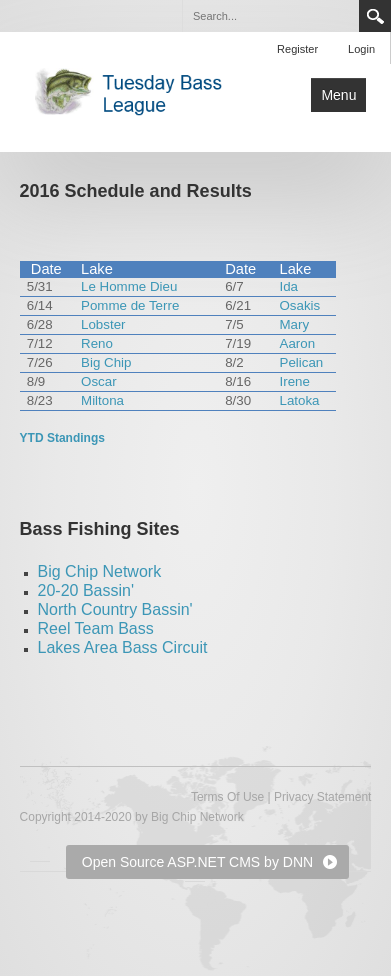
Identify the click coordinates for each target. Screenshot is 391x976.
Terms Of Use (227, 797)
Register (297, 49)
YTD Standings (62, 438)
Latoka (300, 400)
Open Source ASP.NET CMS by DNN (197, 862)
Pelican (302, 362)
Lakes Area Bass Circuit (123, 647)
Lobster (103, 324)
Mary (295, 324)
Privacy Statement (322, 797)
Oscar (99, 381)
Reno (97, 343)
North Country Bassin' (115, 609)
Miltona (102, 400)
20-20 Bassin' (86, 590)
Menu (338, 95)
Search (375, 16)
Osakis (300, 305)
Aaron (298, 343)
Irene (295, 381)
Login (361, 49)
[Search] (270, 16)
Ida (289, 286)
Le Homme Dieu (129, 286)
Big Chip (106, 362)
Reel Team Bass (96, 628)
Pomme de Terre (130, 305)
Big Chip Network (100, 571)
